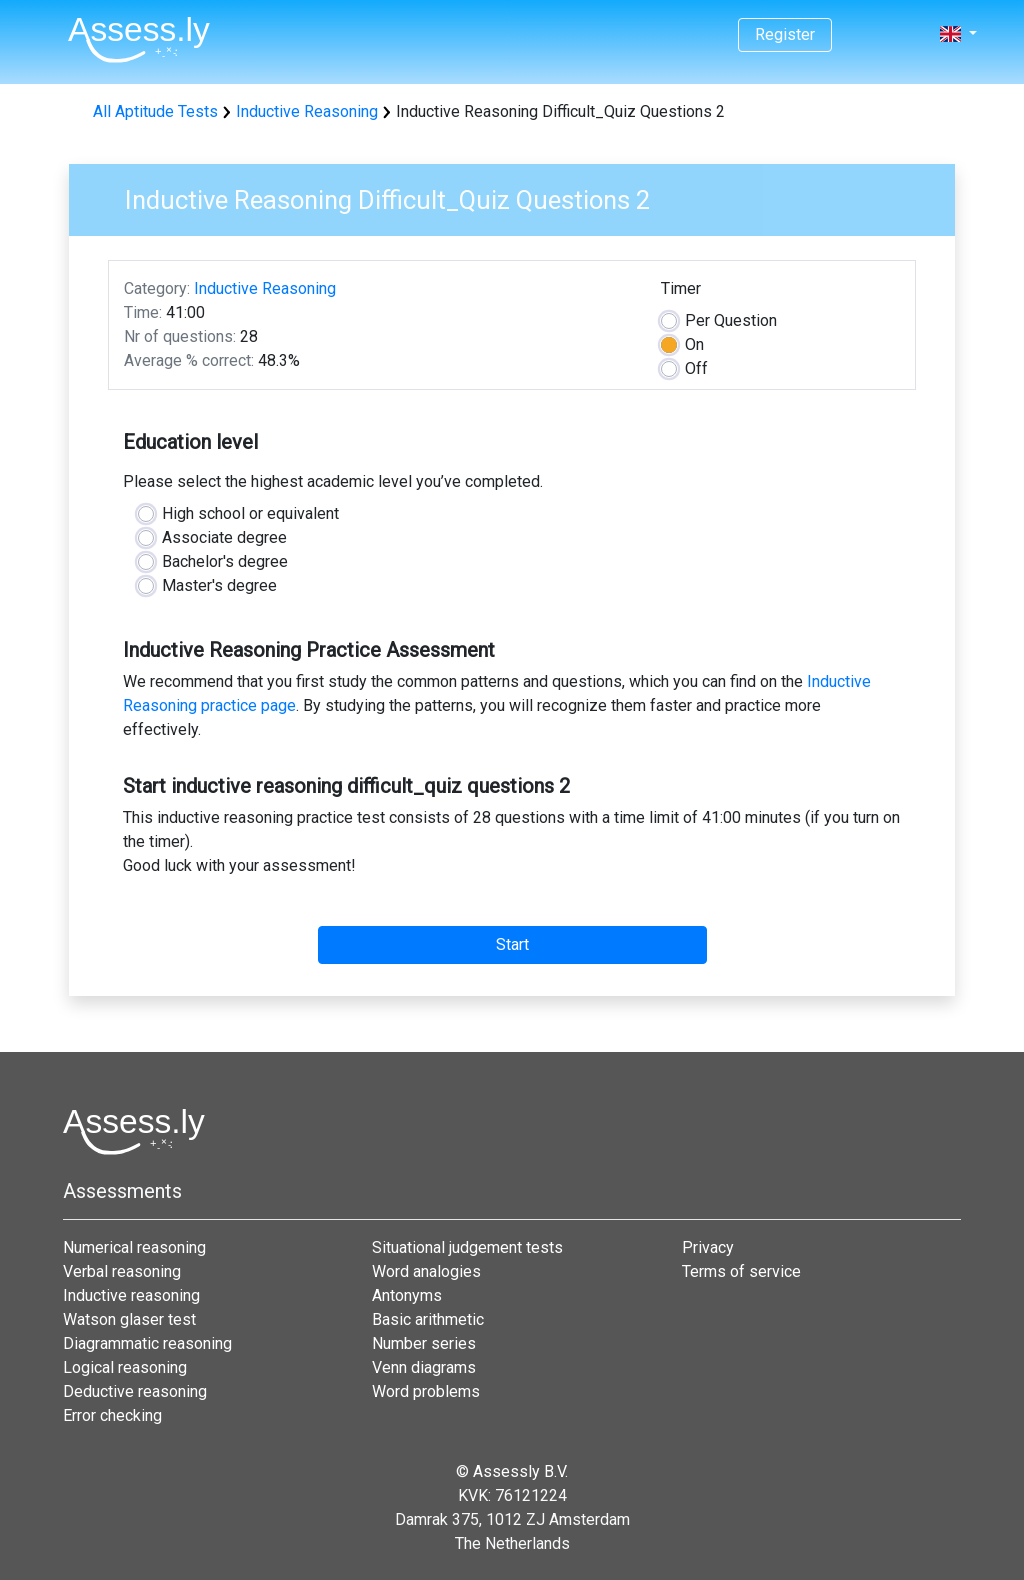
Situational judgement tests (467, 1247)
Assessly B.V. (520, 1471)
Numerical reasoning (134, 1247)
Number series (424, 1343)
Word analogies (426, 1271)
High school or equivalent (250, 513)
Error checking (112, 1415)
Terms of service (741, 1271)
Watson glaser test (129, 1319)
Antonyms (407, 1295)
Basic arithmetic (428, 1319)
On (694, 344)
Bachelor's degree (225, 561)
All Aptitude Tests (155, 111)
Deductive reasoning (135, 1391)
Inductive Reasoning (307, 111)
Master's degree (219, 585)
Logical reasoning (125, 1367)
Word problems (426, 1391)
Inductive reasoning (131, 1295)
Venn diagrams (424, 1367)
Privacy (708, 1247)
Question (731, 320)
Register (785, 34)
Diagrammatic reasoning (147, 1343)
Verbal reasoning (122, 1271)
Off (696, 368)
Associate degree (224, 537)
